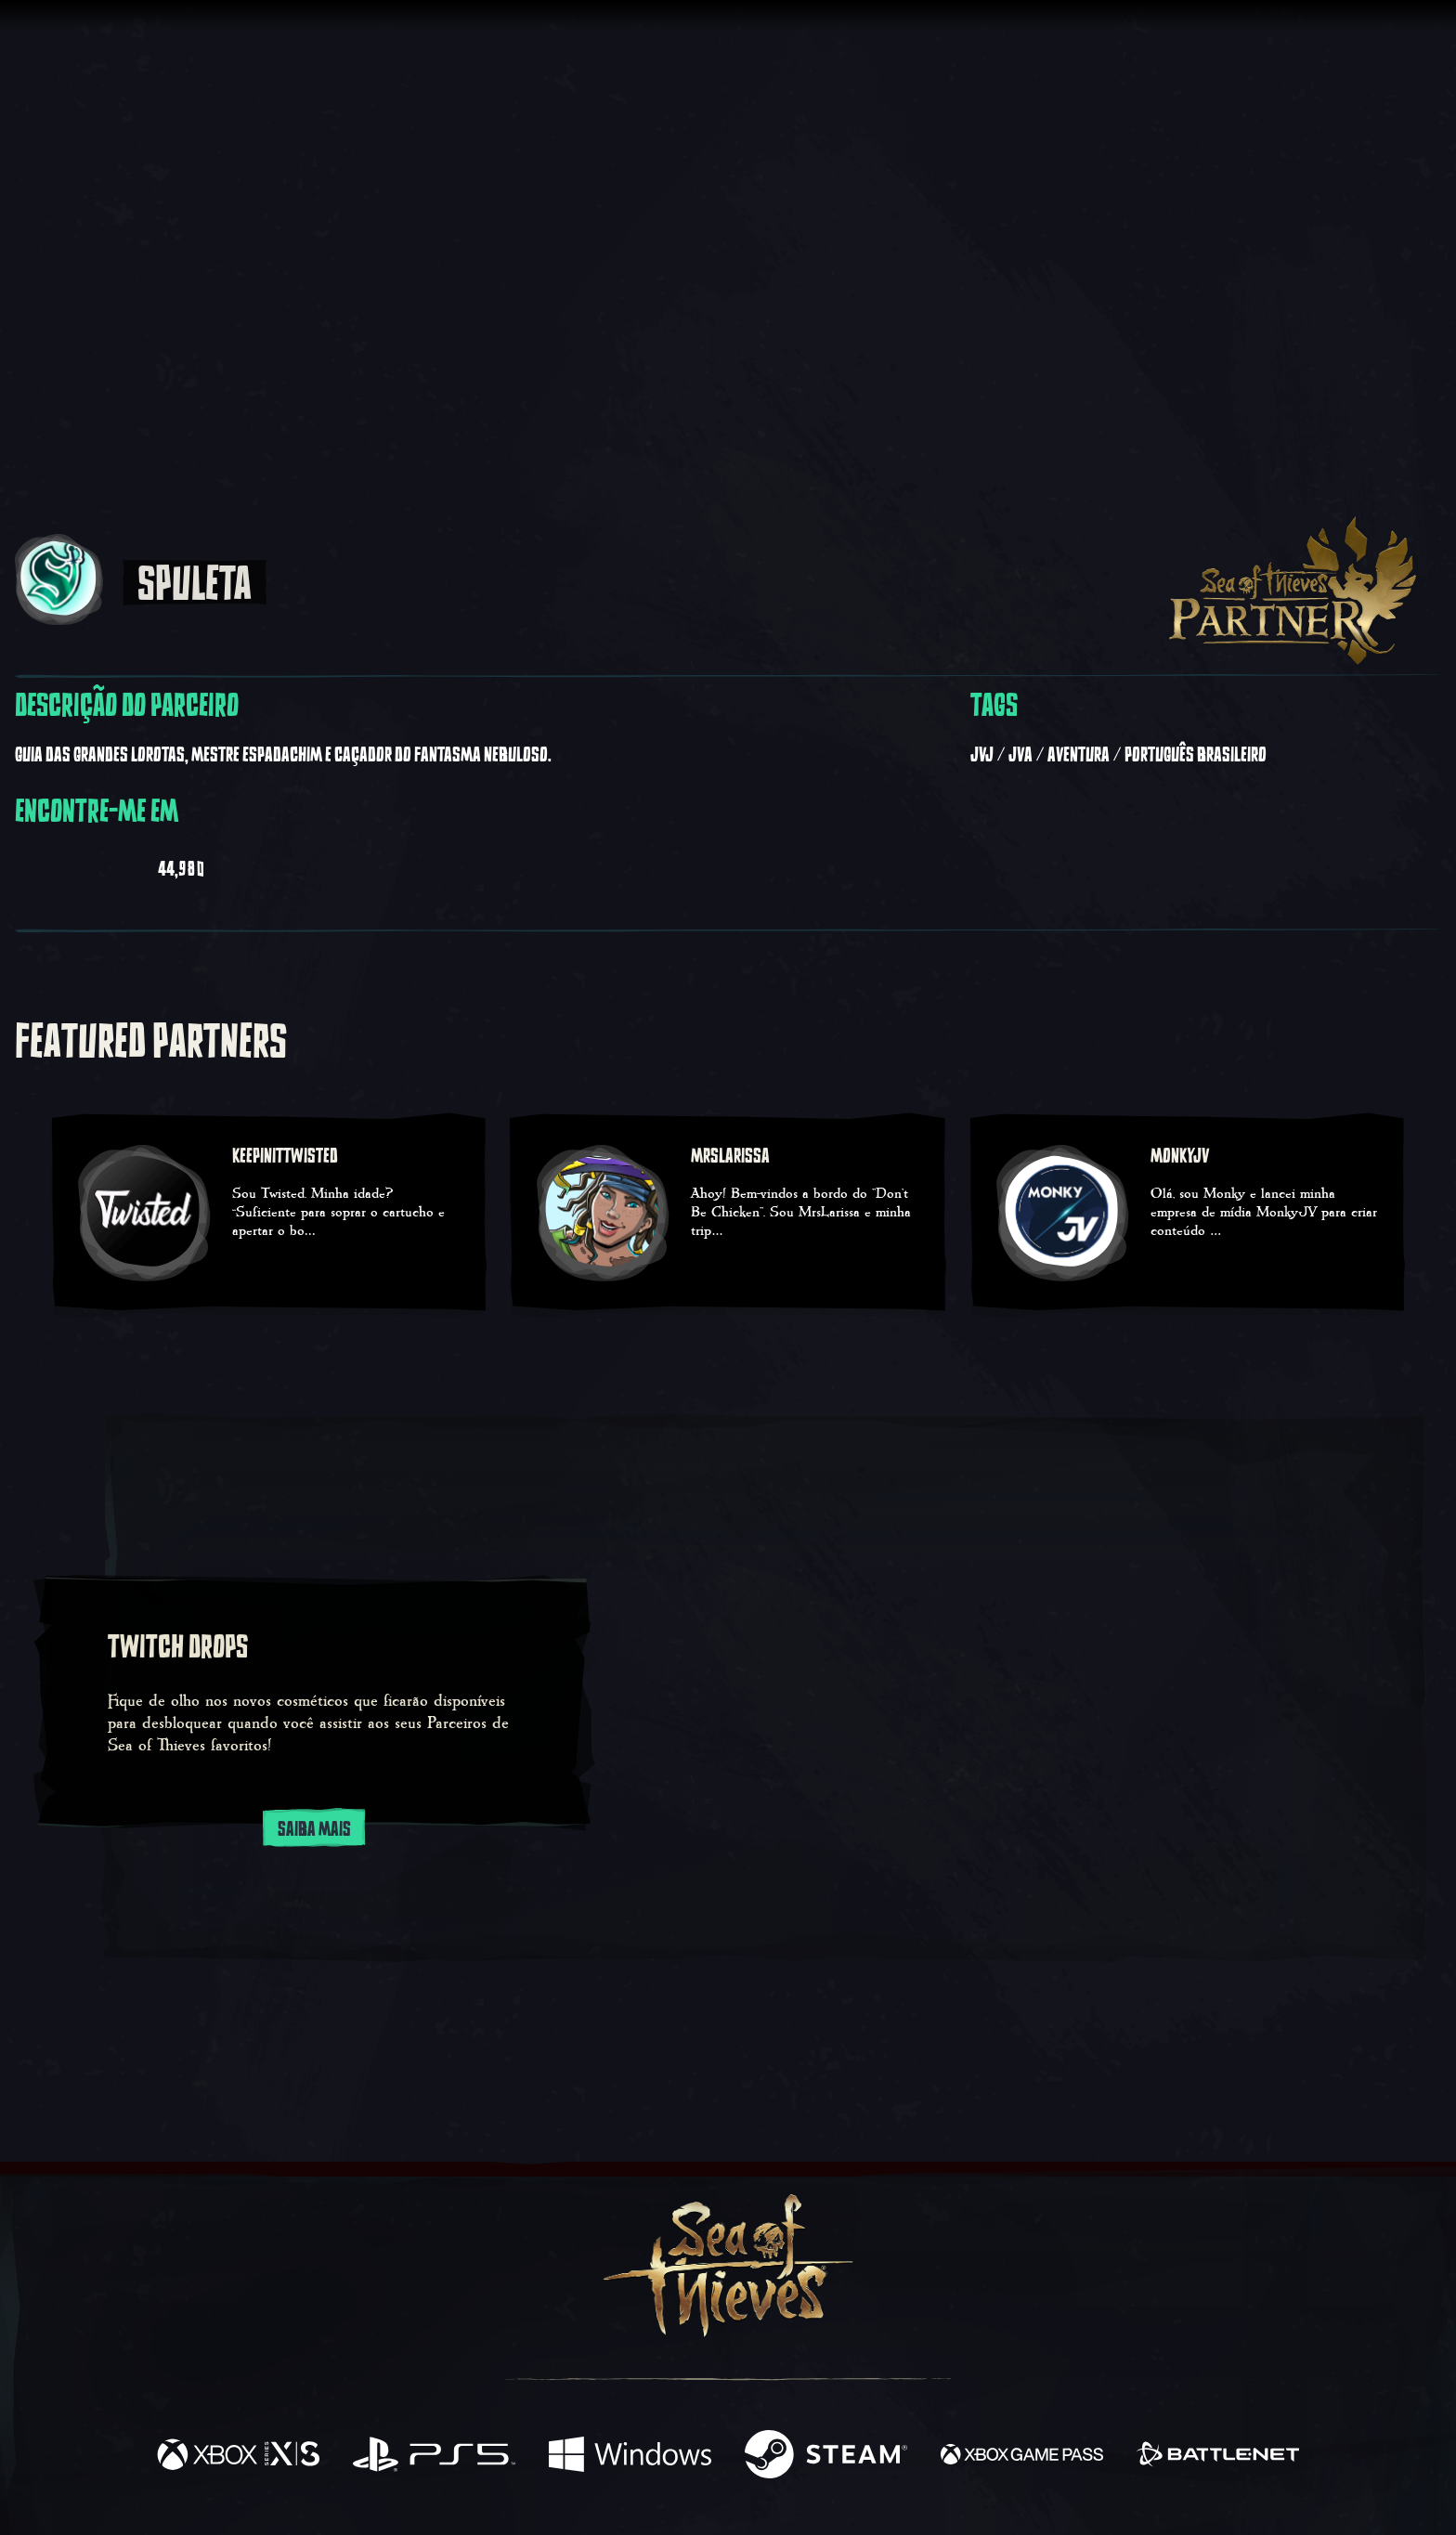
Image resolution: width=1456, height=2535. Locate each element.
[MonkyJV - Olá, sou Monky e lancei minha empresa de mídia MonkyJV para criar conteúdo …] (1187, 1214)
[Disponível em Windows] (630, 2456)
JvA (1020, 755)
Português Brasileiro (1195, 755)
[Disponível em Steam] (826, 2456)
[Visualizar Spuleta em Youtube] (45, 866)
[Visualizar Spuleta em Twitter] (250, 866)
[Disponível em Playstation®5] (434, 2456)
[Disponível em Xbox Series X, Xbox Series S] (238, 2456)
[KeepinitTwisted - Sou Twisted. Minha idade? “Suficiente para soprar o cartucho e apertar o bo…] (268, 1214)
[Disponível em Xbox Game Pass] (1022, 2456)
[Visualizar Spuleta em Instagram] (325, 866)
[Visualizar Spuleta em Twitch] (120, 866)
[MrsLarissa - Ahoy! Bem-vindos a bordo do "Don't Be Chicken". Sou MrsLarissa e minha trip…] (727, 1214)
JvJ (982, 755)
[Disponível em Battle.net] (1218, 2456)
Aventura (1078, 755)
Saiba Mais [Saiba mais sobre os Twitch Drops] (314, 1828)
